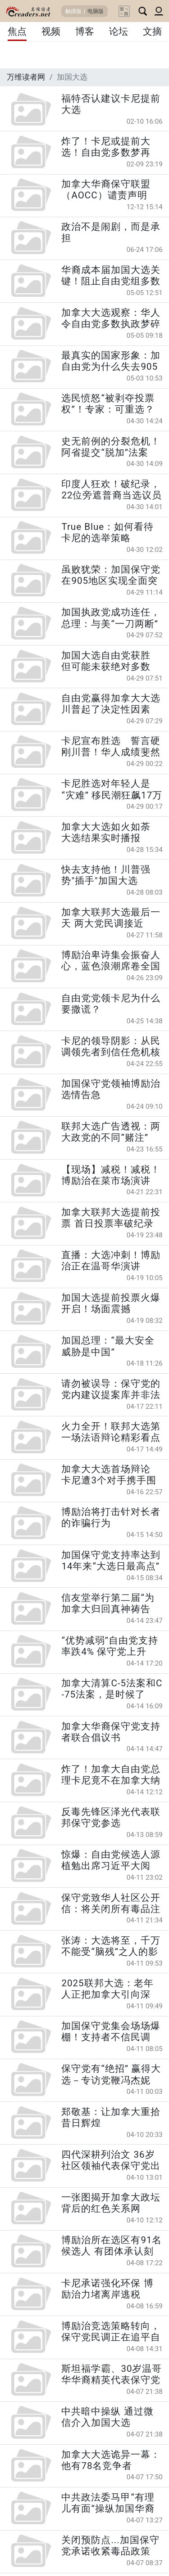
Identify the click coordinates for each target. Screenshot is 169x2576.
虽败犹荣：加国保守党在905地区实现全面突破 (110, 575)
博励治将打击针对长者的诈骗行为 (110, 1517)
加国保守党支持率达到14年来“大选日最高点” (110, 1561)
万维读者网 (26, 76)
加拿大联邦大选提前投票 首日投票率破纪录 (110, 1218)
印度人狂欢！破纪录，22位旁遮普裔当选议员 (111, 490)
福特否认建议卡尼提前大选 (110, 104)
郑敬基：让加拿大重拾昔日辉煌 (110, 2117)
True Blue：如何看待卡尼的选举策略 (107, 532)
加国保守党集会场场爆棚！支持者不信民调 (110, 2031)
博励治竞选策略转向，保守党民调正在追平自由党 (110, 2332)
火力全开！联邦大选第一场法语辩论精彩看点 (110, 1432)
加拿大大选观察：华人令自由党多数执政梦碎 (110, 318)
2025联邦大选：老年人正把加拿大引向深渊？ (107, 1989)
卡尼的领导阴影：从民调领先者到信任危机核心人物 (110, 1046)
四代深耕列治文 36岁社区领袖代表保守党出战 (110, 2160)
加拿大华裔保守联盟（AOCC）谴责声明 (106, 190)
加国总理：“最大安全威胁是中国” (107, 1346)
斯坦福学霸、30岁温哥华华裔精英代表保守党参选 (111, 2374)
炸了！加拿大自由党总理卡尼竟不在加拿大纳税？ (110, 1775)
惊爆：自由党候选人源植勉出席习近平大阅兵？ (110, 1860)
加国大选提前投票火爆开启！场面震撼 (110, 1303)
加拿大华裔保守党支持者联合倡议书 (110, 1732)
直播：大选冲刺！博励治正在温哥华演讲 (110, 1261)
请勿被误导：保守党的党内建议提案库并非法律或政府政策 (110, 1389)
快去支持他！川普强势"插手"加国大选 (106, 875)
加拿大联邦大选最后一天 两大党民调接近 (110, 918)
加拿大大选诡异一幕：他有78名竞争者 (110, 2460)
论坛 (118, 31)
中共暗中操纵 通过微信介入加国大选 (107, 2417)
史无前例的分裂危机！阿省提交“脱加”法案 (110, 447)
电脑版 (95, 11)
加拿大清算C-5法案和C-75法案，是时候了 (111, 1689)
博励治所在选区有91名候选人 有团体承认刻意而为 (111, 2246)
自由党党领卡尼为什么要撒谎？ (110, 1004)
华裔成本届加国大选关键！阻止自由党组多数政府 (110, 275)
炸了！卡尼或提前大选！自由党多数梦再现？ (106, 147)
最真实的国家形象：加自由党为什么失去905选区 (110, 361)
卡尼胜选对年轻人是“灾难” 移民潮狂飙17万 (111, 789)
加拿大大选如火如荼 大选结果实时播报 (106, 832)
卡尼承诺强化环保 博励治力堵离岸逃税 (107, 2289)
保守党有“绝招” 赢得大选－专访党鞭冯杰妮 (111, 2074)
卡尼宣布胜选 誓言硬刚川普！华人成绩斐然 (110, 746)
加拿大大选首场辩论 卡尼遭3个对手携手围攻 (108, 1475)
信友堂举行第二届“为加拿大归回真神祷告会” (107, 1603)
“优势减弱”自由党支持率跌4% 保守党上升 (109, 1646)
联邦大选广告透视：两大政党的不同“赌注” (110, 1132)
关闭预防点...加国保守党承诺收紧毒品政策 (110, 2546)
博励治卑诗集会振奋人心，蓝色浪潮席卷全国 (110, 961)
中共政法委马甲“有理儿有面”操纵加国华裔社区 (107, 2503)
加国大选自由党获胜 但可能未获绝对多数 (106, 661)
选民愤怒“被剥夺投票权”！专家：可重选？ (107, 404)
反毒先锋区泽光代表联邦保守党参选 (110, 1817)
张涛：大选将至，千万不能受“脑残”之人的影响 (110, 1946)
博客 (84, 31)
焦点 (17, 31)
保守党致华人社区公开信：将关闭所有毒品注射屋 (110, 1903)
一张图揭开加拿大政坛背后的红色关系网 (110, 2203)
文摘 (152, 31)
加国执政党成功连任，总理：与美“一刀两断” (110, 618)
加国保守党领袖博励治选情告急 (110, 1089)
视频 (50, 31)
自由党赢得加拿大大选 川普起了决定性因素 (111, 704)
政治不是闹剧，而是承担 (110, 232)
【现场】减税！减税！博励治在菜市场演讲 (110, 1175)
